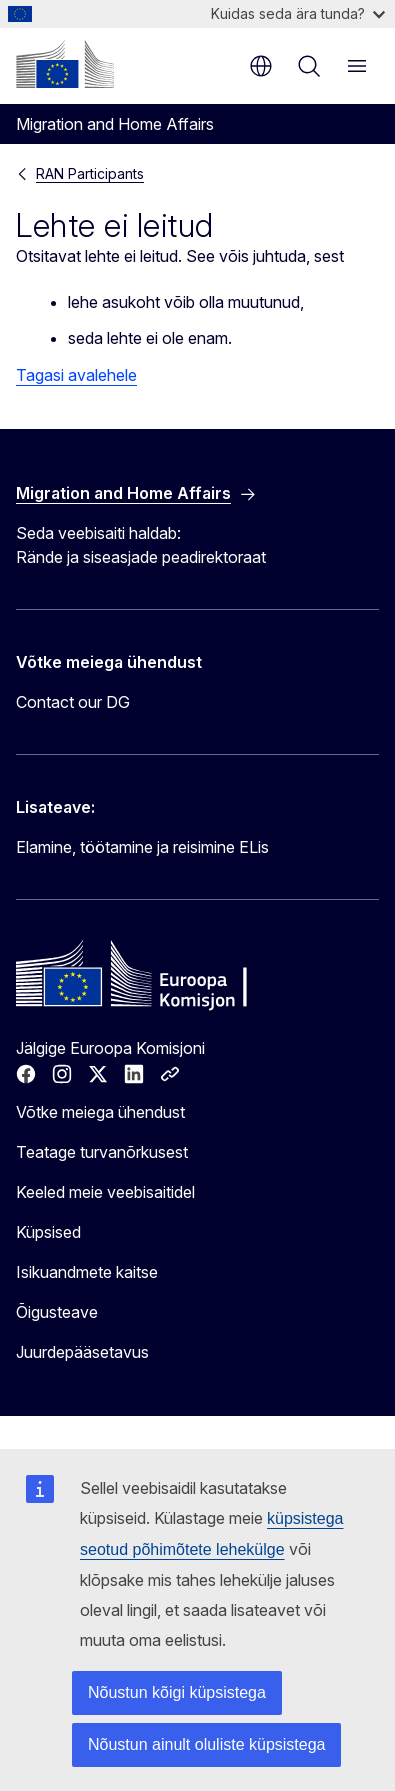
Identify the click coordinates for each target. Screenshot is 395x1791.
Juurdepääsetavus (82, 1352)
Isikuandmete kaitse (87, 1272)
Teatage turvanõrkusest (102, 1152)
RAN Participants (90, 173)
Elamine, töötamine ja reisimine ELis (142, 847)
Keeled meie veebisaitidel (105, 1192)
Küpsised (48, 1232)
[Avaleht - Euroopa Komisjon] (65, 64)
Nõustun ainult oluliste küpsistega (206, 1744)
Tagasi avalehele (76, 375)
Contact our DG (73, 702)
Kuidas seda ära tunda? (298, 13)
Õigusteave (57, 1312)
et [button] (261, 66)
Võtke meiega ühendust (100, 1112)
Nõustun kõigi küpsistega (177, 1692)
